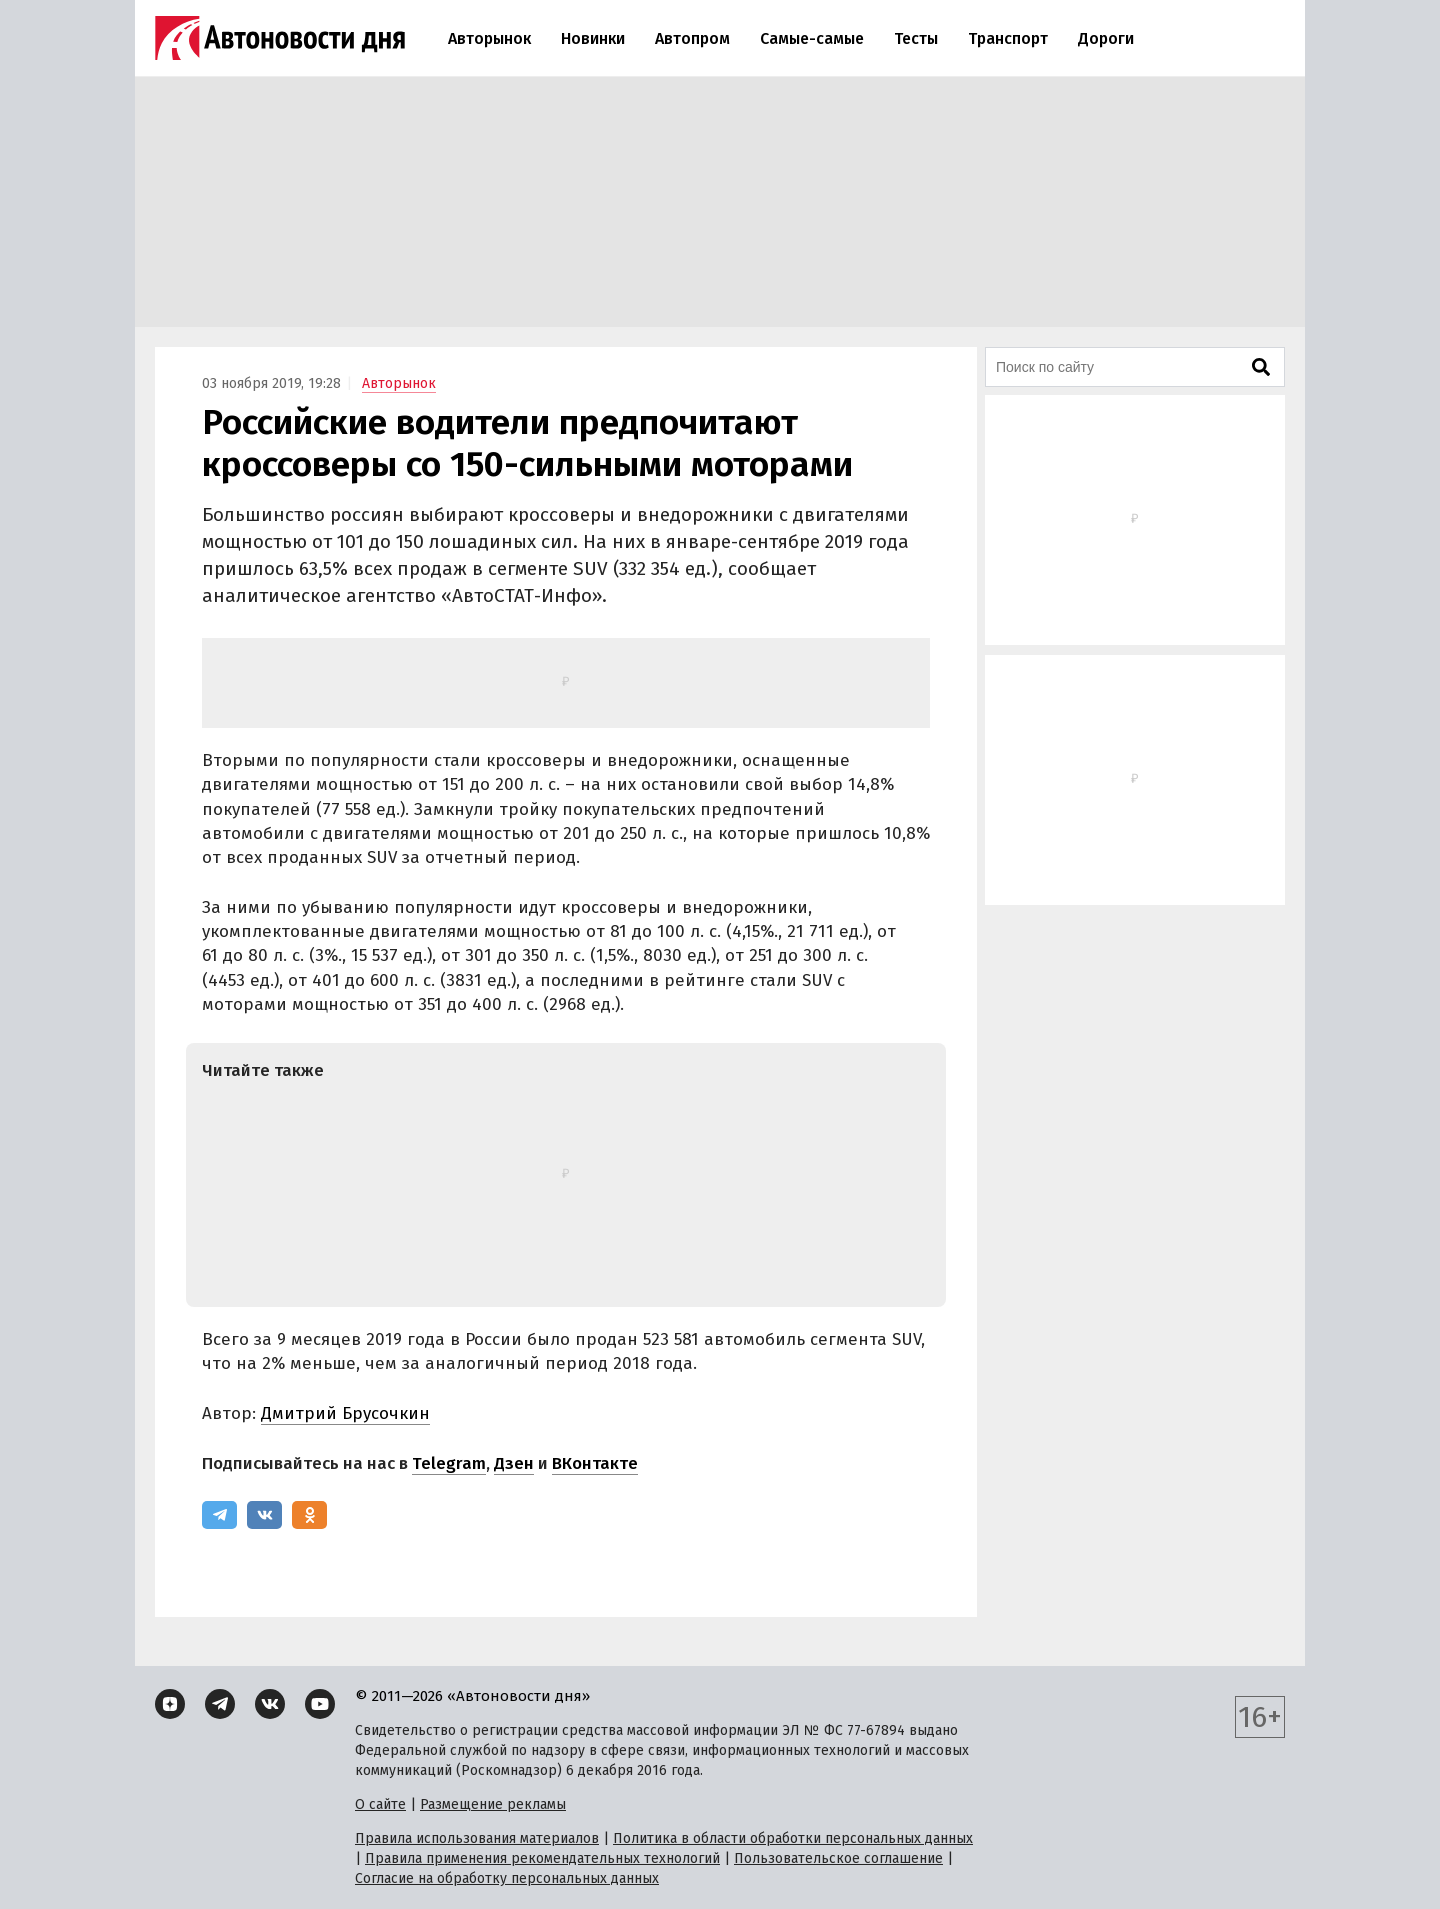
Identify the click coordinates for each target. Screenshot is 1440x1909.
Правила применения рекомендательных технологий (542, 1858)
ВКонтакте (595, 1463)
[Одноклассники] (309, 1515)
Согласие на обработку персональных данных (507, 1878)
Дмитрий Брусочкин (345, 1413)
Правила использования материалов (477, 1838)
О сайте (380, 1804)
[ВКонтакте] (264, 1515)
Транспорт (1008, 38)
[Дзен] (170, 1704)
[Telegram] (219, 1515)
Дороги (1106, 38)
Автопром (692, 38)
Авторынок (489, 38)
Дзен (514, 1463)
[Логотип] (280, 38)
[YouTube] (320, 1704)
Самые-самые (812, 38)
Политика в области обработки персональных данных (793, 1838)
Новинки (593, 38)
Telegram (449, 1463)
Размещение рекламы (493, 1804)
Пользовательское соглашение (838, 1858)
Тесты (916, 38)
